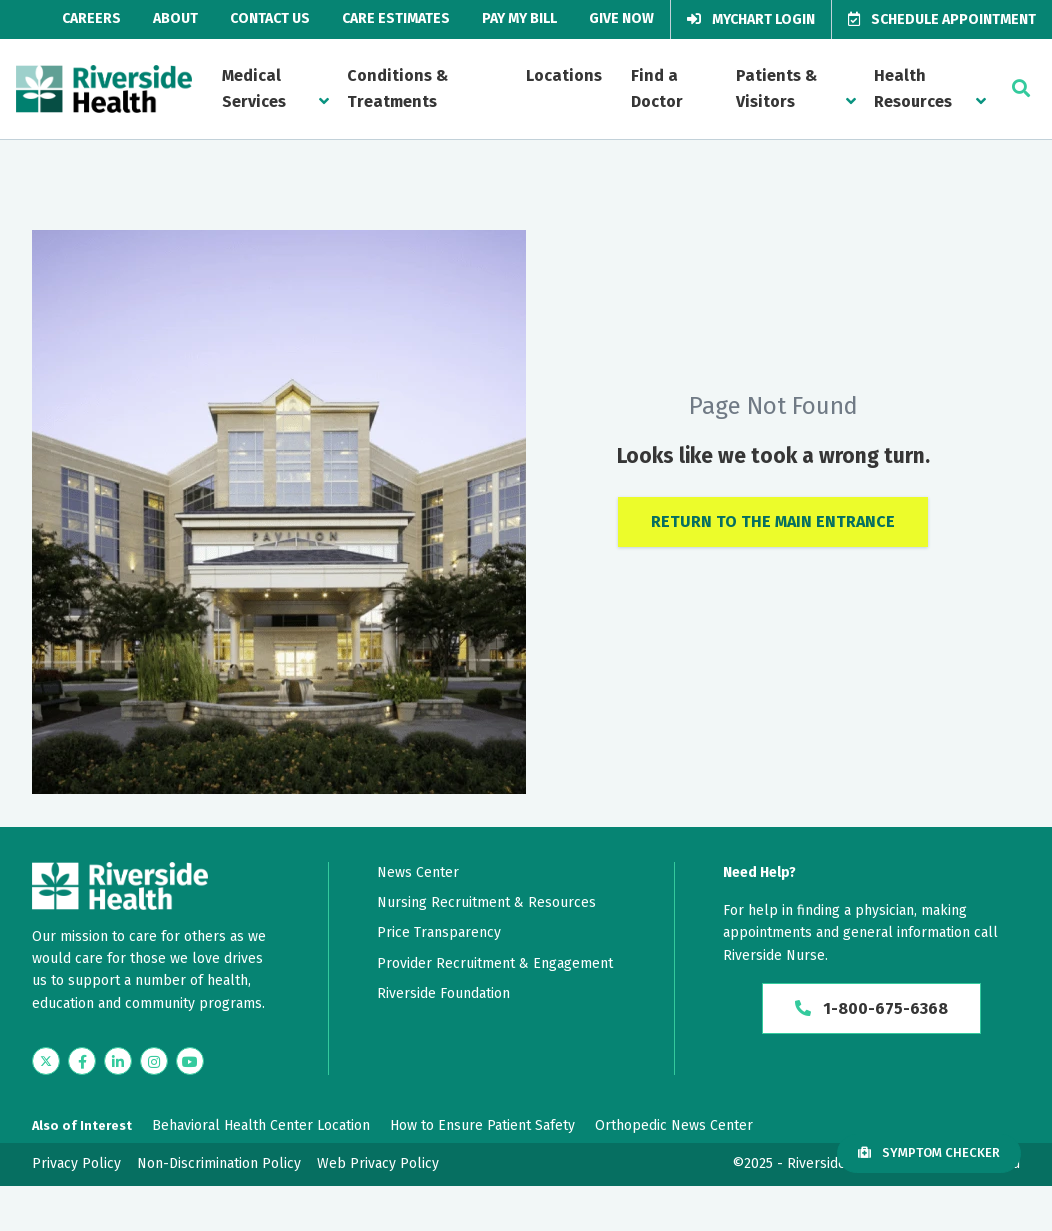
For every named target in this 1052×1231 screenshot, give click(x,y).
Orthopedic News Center (674, 1125)
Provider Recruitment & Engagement (495, 963)
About (175, 18)
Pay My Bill (519, 18)
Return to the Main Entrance (773, 521)
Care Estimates (396, 18)
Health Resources (913, 88)
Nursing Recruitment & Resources (486, 902)
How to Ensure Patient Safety (482, 1125)
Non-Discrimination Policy (219, 1163)
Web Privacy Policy (378, 1163)
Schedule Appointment (942, 19)
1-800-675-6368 (871, 1008)
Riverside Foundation (443, 993)
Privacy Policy (76, 1163)
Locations (564, 75)
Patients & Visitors (776, 88)
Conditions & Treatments (397, 88)
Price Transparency (439, 932)
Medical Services (254, 88)
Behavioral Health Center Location (261, 1125)
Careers (91, 18)
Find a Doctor (657, 88)
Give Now (621, 18)
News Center (418, 872)
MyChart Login (751, 19)
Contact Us (270, 18)
